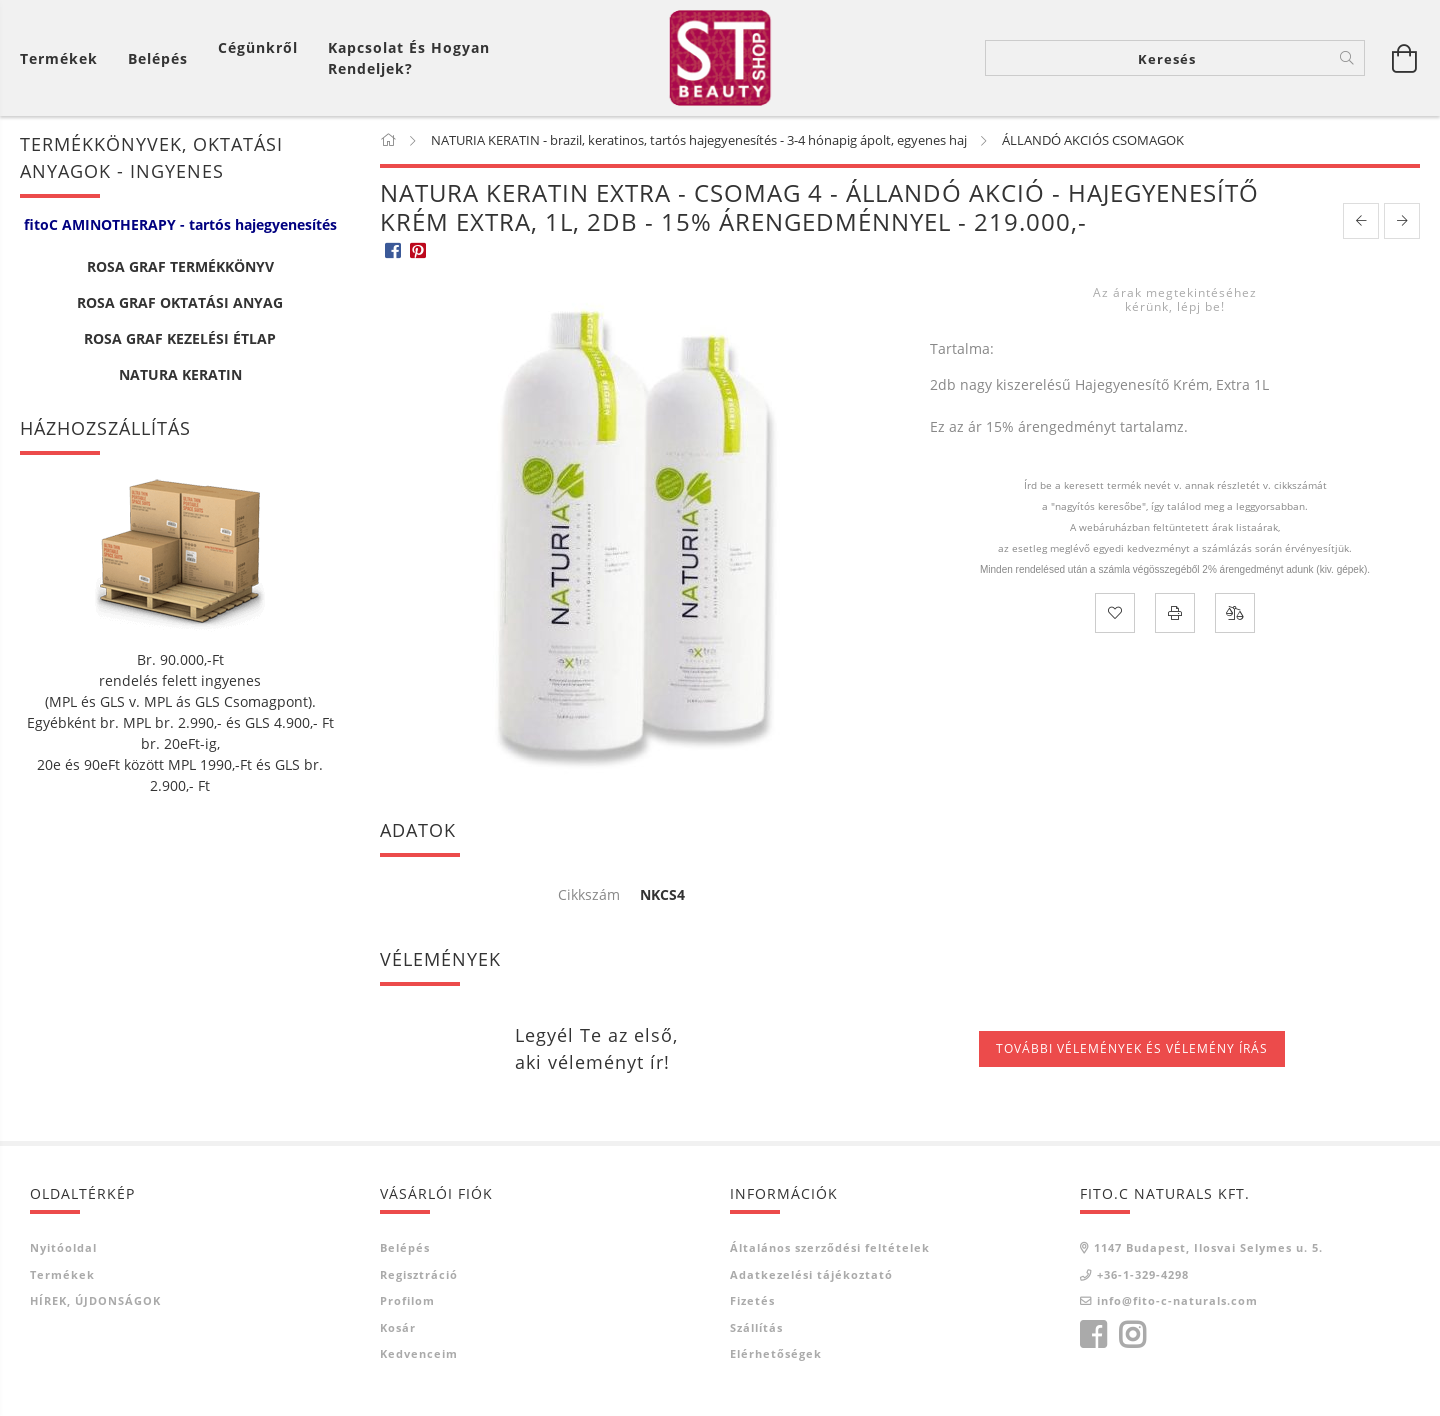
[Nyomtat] (1175, 617)
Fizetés (752, 1304)
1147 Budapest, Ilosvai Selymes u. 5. (1208, 1251)
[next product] (1402, 224)
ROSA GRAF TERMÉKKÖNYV (180, 270)
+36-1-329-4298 (1143, 1277)
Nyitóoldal (63, 1251)
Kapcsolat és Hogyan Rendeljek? (409, 60)
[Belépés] (158, 60)
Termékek (62, 1277)
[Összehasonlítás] (1235, 617)
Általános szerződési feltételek (830, 1251)
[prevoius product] (1361, 224)
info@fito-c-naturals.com (1177, 1304)
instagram (1132, 1338)
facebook (1093, 1338)
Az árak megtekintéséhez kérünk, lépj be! (1175, 302)
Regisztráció (419, 1277)
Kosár (398, 1330)
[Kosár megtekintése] (64, 60)
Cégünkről (258, 49)
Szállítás (756, 1330)
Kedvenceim (419, 1357)
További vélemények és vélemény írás (1132, 1052)
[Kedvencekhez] (1115, 617)
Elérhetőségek (776, 1357)
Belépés (405, 1251)
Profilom (407, 1304)
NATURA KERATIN (180, 378)
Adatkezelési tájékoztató (811, 1277)
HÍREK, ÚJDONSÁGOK (95, 1304)
